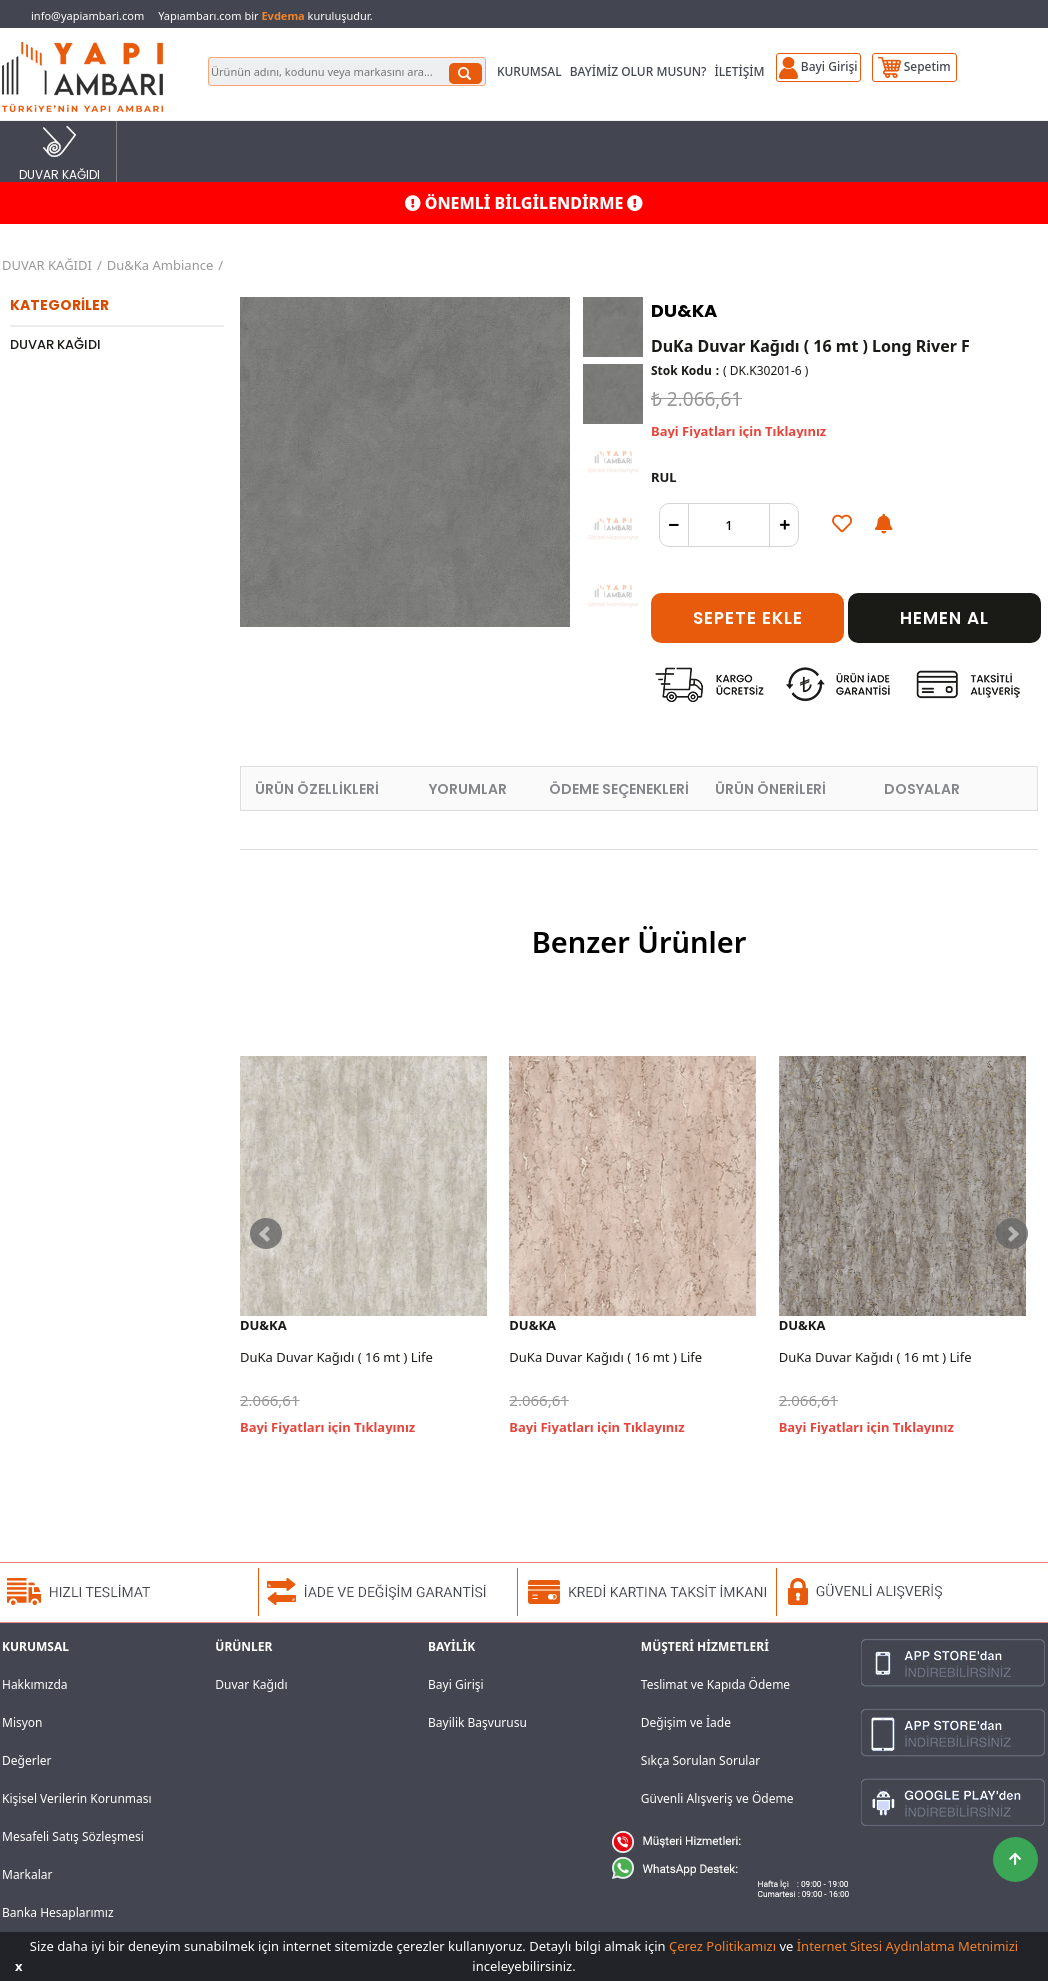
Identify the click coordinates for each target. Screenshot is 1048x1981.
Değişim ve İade (686, 1722)
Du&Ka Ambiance (160, 265)
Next (1012, 1234)
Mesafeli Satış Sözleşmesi (73, 1836)
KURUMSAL (529, 71)
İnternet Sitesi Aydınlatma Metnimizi (907, 1946)
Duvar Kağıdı (251, 1684)
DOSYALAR (922, 789)
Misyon (22, 1722)
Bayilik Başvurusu (477, 1722)
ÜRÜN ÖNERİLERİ (770, 789)
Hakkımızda (35, 1684)
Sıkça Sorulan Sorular (700, 1760)
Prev (266, 1234)
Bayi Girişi (456, 1684)
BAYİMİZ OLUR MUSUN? (638, 71)
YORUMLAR (468, 789)
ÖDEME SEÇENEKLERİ (619, 789)
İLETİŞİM (739, 71)
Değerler (26, 1760)
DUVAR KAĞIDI (59, 152)
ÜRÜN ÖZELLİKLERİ (317, 789)
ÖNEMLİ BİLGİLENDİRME (524, 203)
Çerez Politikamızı (722, 1946)
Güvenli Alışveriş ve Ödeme (717, 1798)
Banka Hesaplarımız (58, 1912)
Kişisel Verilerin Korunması (77, 1798)
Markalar (27, 1874)
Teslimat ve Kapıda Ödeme (715, 1684)
